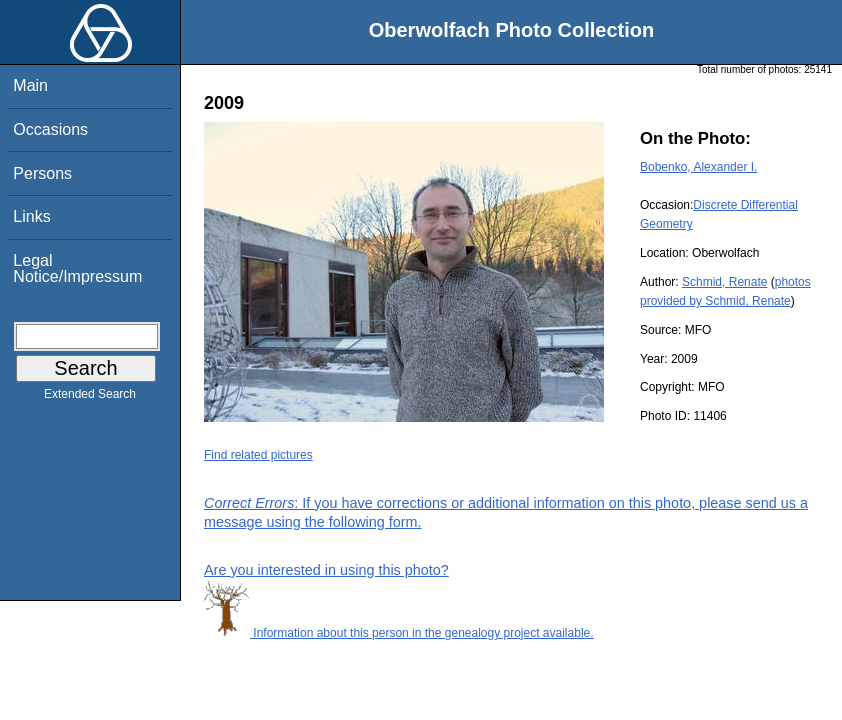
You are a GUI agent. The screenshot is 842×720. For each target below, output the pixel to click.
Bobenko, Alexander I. (698, 167)
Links (31, 216)
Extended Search (90, 398)
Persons (42, 173)
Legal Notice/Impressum (77, 268)
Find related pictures (258, 455)
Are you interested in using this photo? (326, 570)
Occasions (50, 129)
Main (30, 85)
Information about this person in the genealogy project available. (399, 633)
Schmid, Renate (724, 282)
